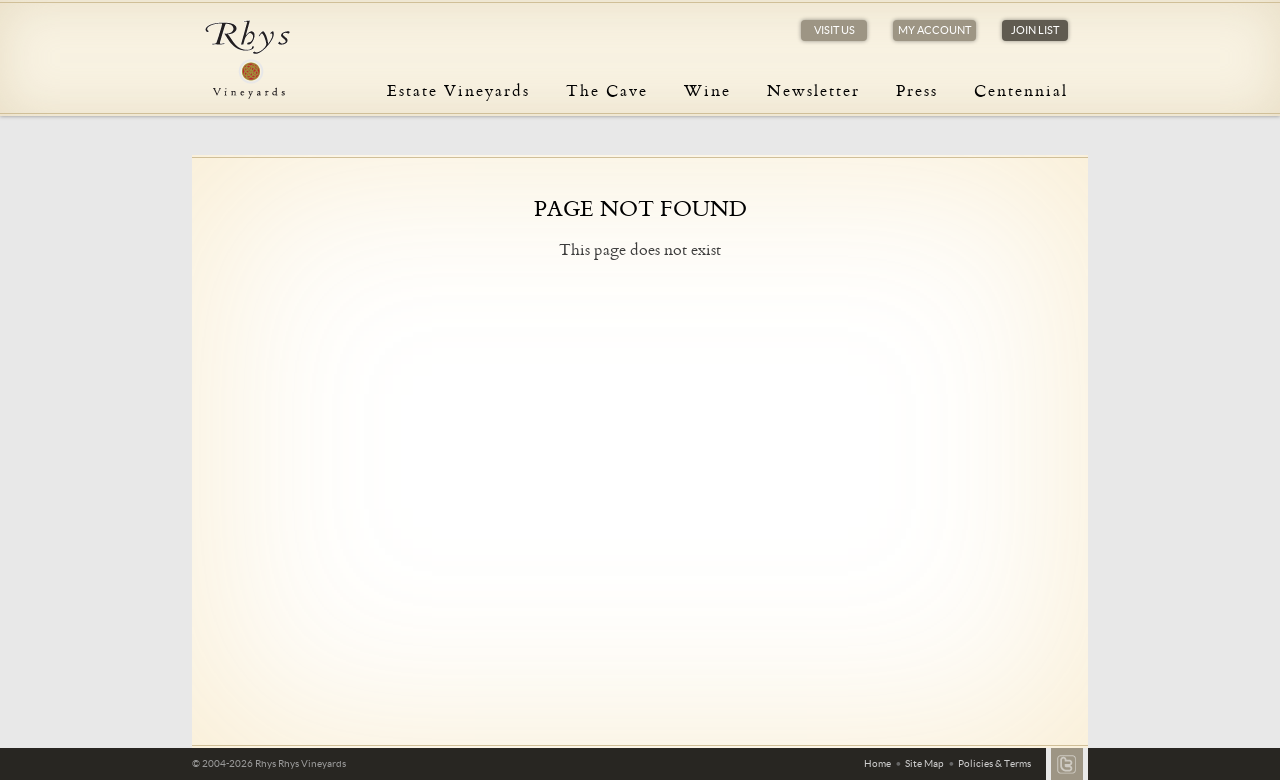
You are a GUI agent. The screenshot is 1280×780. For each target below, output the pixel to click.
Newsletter (813, 90)
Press (917, 90)
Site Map (924, 763)
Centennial (1021, 90)
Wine (707, 90)
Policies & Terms (994, 763)
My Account (934, 30)
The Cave (607, 90)
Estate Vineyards (458, 90)
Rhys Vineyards (247, 60)
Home (877, 763)
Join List (1035, 30)
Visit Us (834, 30)
